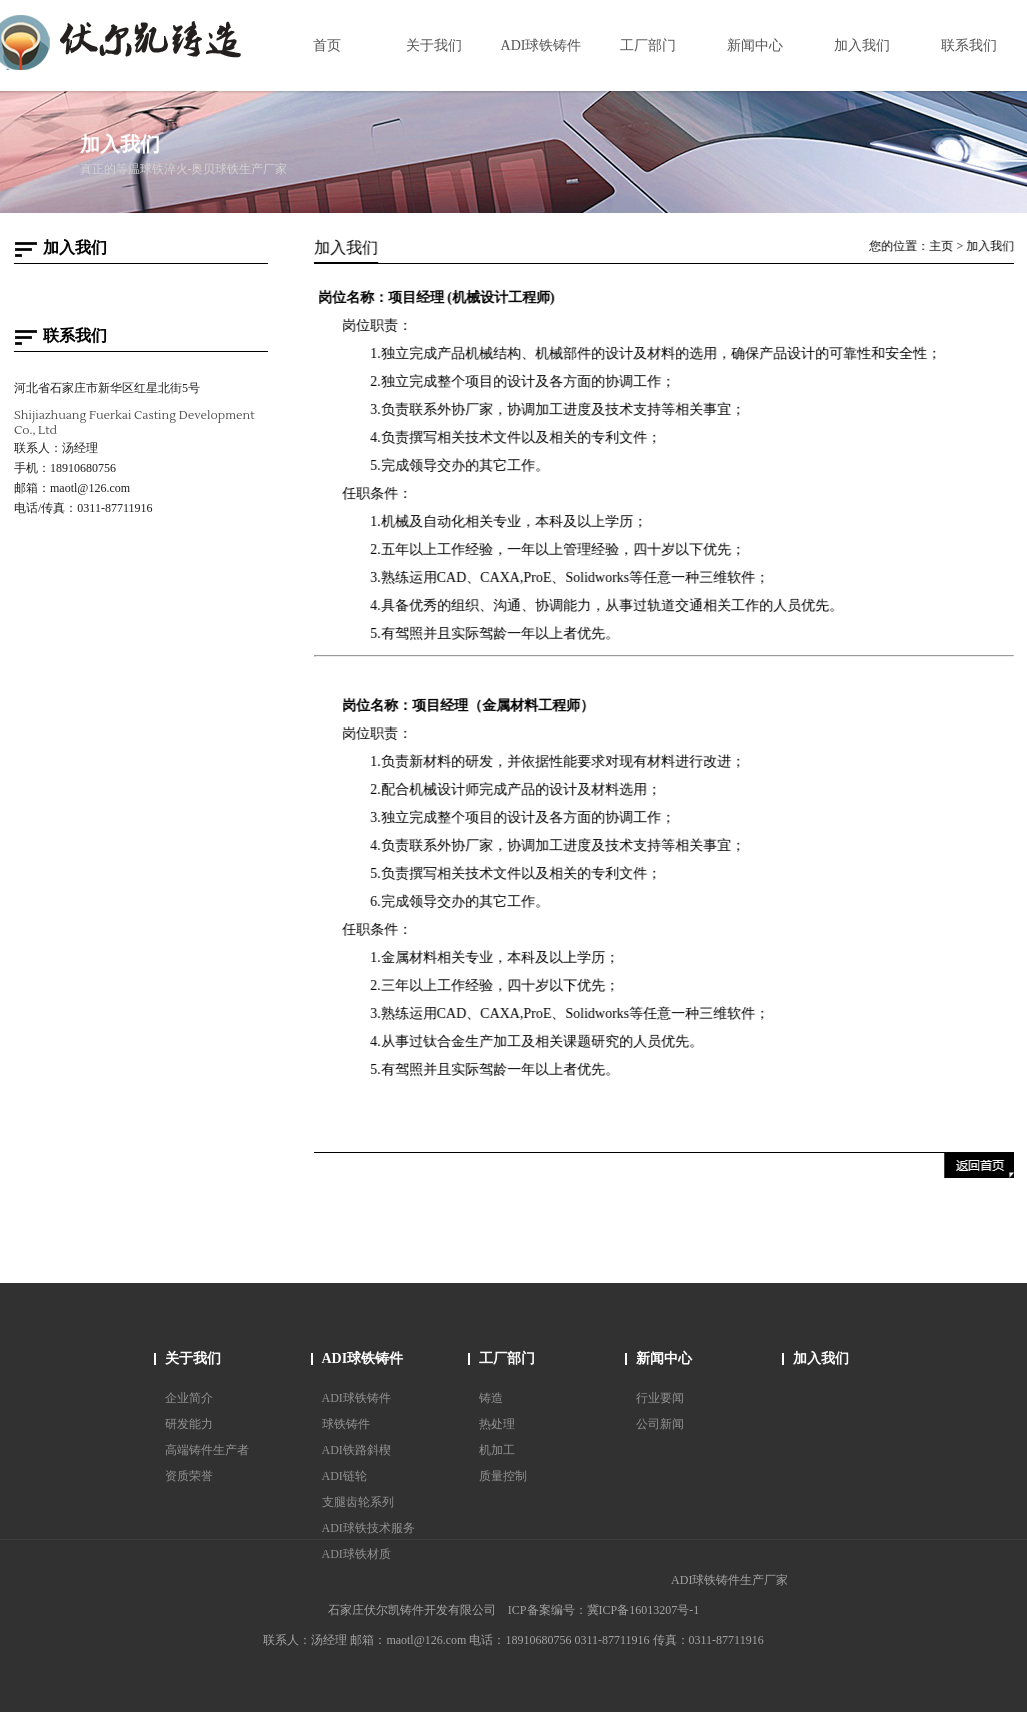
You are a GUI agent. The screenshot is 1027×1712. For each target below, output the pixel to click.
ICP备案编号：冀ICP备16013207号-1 (603, 1610)
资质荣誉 (189, 1476)
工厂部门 (507, 1358)
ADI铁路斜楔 (356, 1450)
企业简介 (189, 1398)
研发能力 (189, 1424)
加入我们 (992, 246)
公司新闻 (660, 1424)
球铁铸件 (346, 1424)
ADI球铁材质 (356, 1554)
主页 (943, 246)
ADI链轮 (344, 1476)
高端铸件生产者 (207, 1450)
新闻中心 (664, 1358)
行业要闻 (660, 1398)
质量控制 (503, 1476)
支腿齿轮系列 (358, 1502)
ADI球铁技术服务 (368, 1528)
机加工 (497, 1450)
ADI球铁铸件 (363, 1358)
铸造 (491, 1398)
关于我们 (193, 1358)
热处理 (497, 1424)
